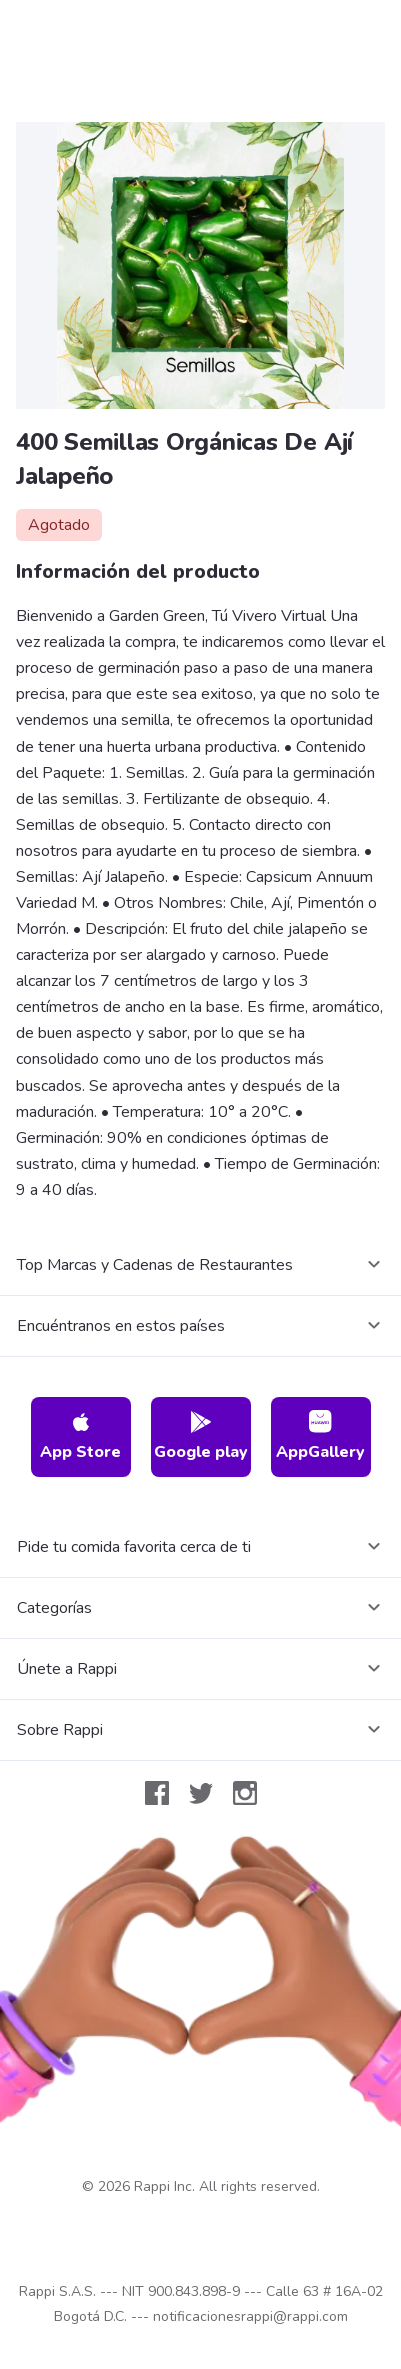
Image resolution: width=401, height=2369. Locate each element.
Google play (201, 1436)
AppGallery (320, 1436)
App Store (80, 1436)
